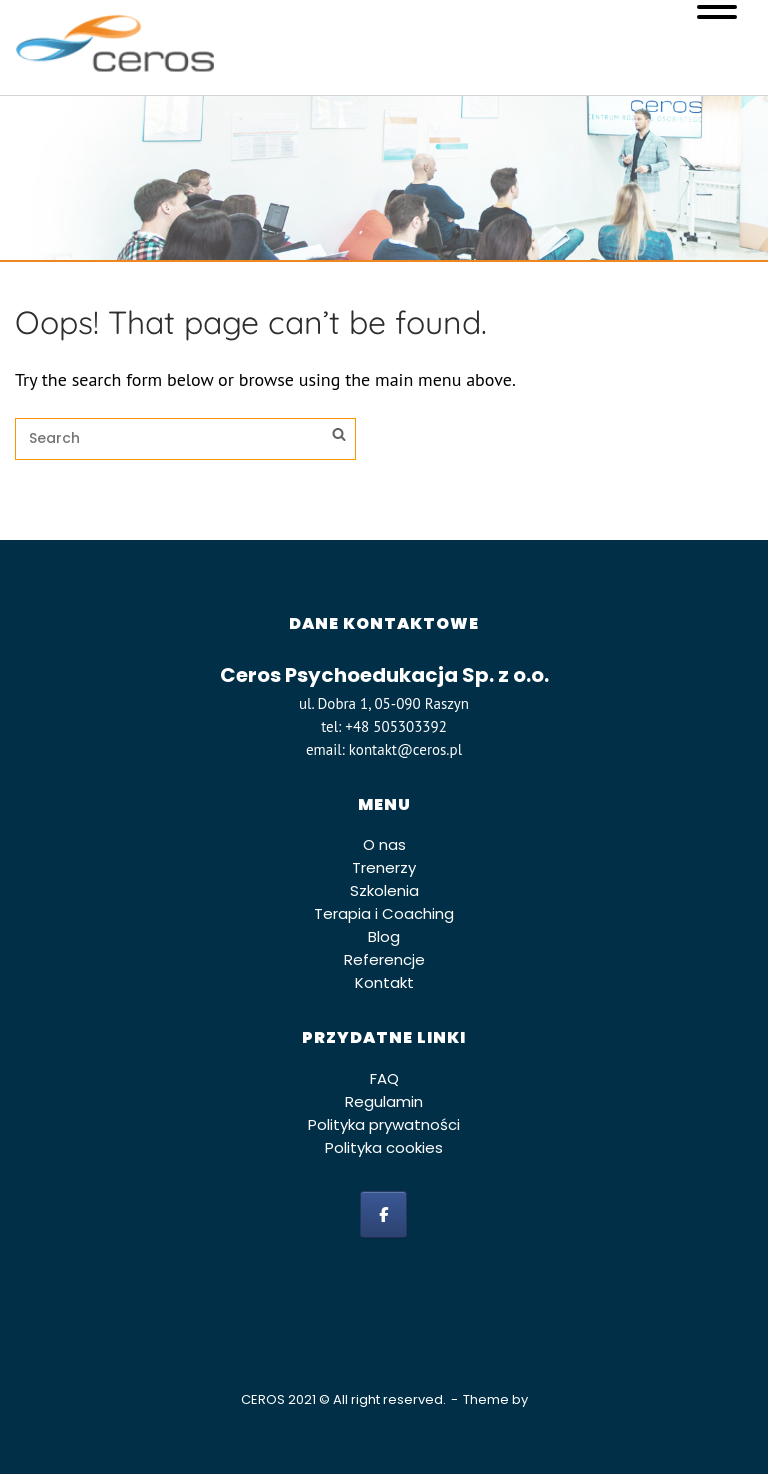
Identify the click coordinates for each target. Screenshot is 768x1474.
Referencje (384, 959)
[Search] (339, 437)
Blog (384, 936)
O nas (384, 844)
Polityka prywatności (384, 1124)
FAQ (384, 1078)
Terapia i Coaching (384, 913)
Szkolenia (384, 890)
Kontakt (384, 982)
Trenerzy (384, 867)
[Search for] (185, 439)
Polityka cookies (384, 1147)
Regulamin (384, 1101)
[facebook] (383, 1214)
